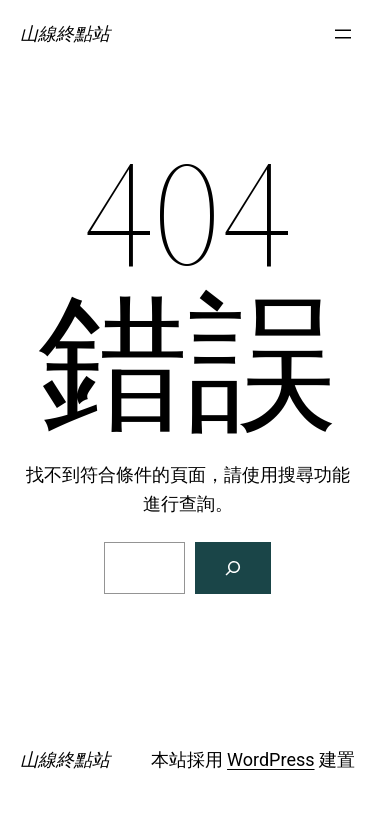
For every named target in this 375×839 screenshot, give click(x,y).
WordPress (270, 759)
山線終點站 (65, 33)
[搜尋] (233, 568)
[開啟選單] (343, 34)
